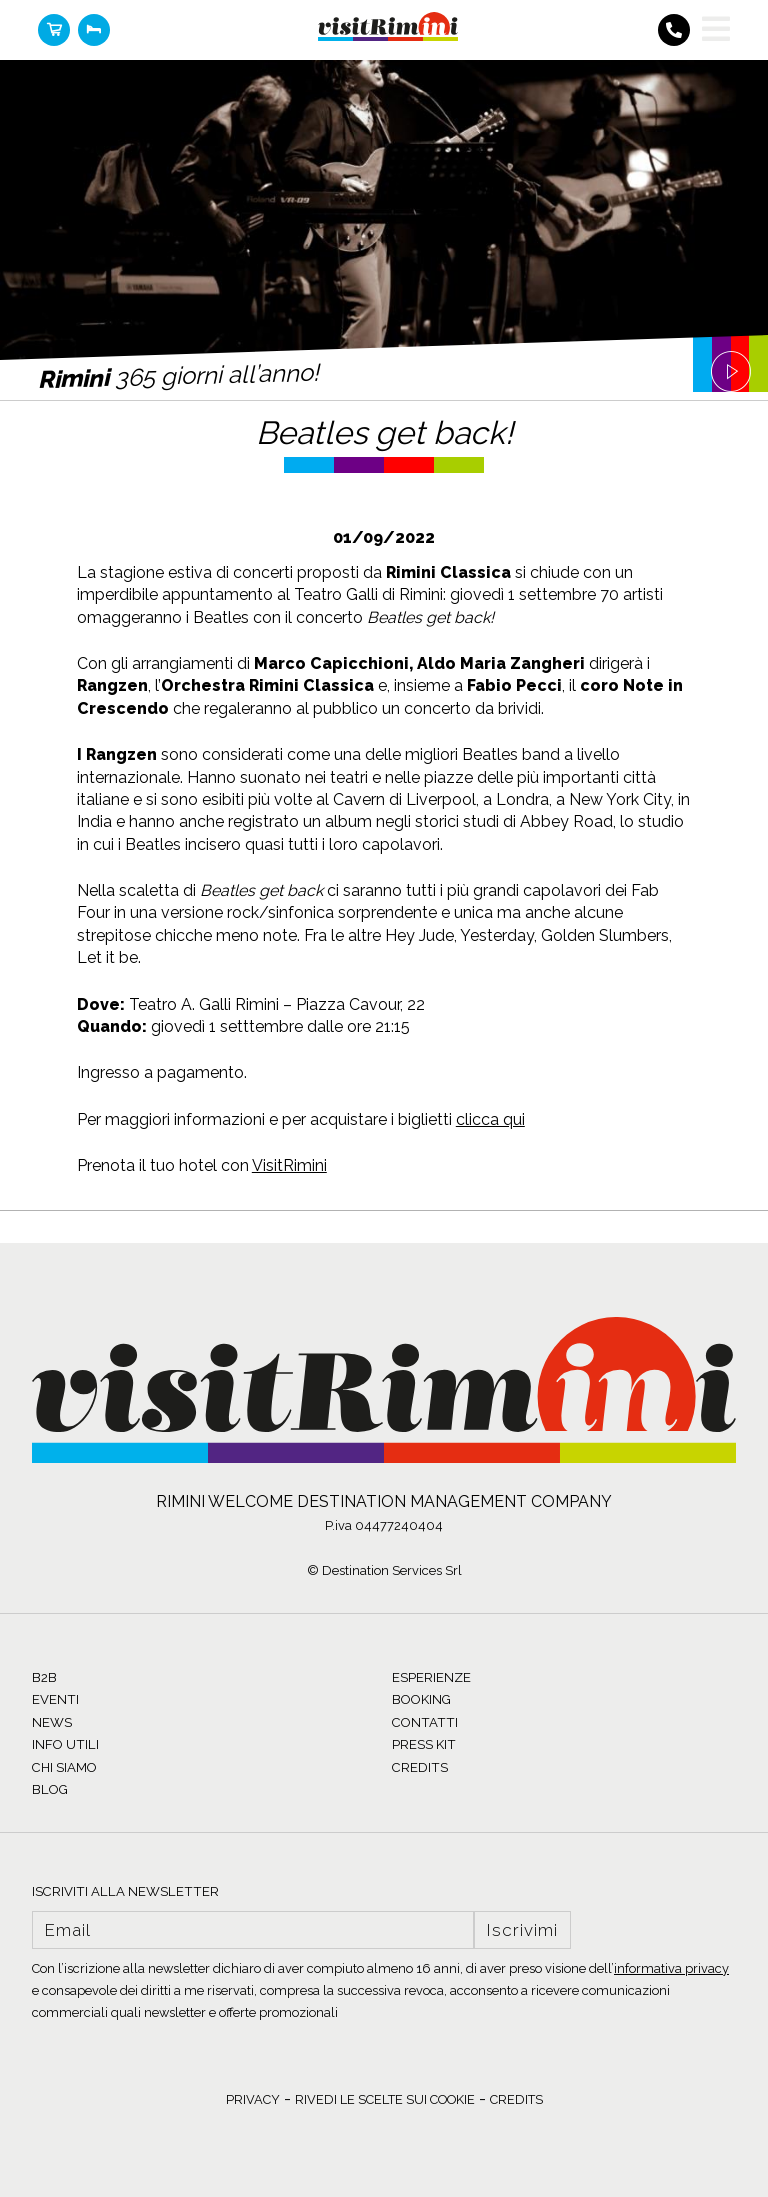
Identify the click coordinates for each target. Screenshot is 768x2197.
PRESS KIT (424, 1744)
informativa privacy (671, 1968)
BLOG (50, 1789)
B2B (44, 1677)
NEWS (52, 1722)
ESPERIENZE (431, 1677)
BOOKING (421, 1699)
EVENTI (55, 1699)
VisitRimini (289, 1165)
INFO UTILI (65, 1744)
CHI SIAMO (64, 1767)
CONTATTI (425, 1722)
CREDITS (420, 1767)
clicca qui (490, 1119)
